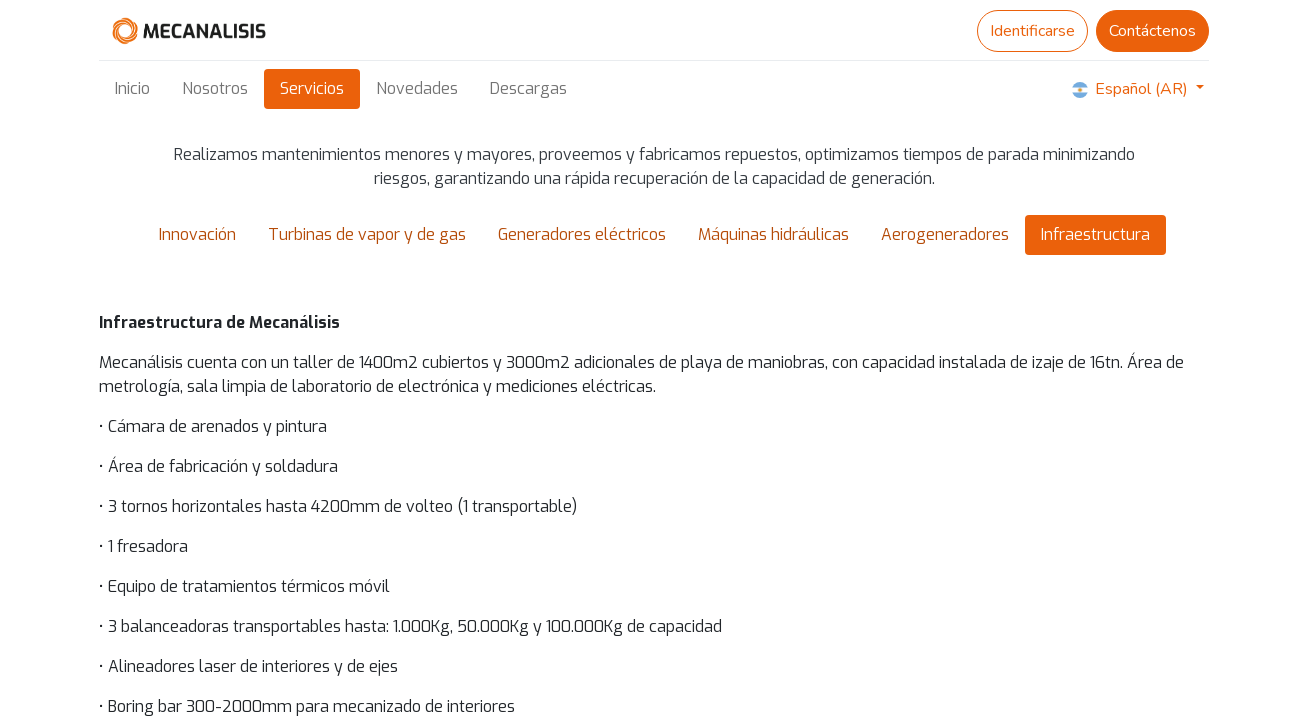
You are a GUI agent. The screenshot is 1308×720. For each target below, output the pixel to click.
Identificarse (1032, 31)
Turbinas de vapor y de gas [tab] (367, 234)
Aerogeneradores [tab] (945, 234)
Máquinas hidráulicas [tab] (773, 234)
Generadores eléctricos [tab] (582, 234)
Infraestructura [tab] (1095, 234)
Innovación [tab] (197, 234)
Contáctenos (1152, 31)
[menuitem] (132, 89)
